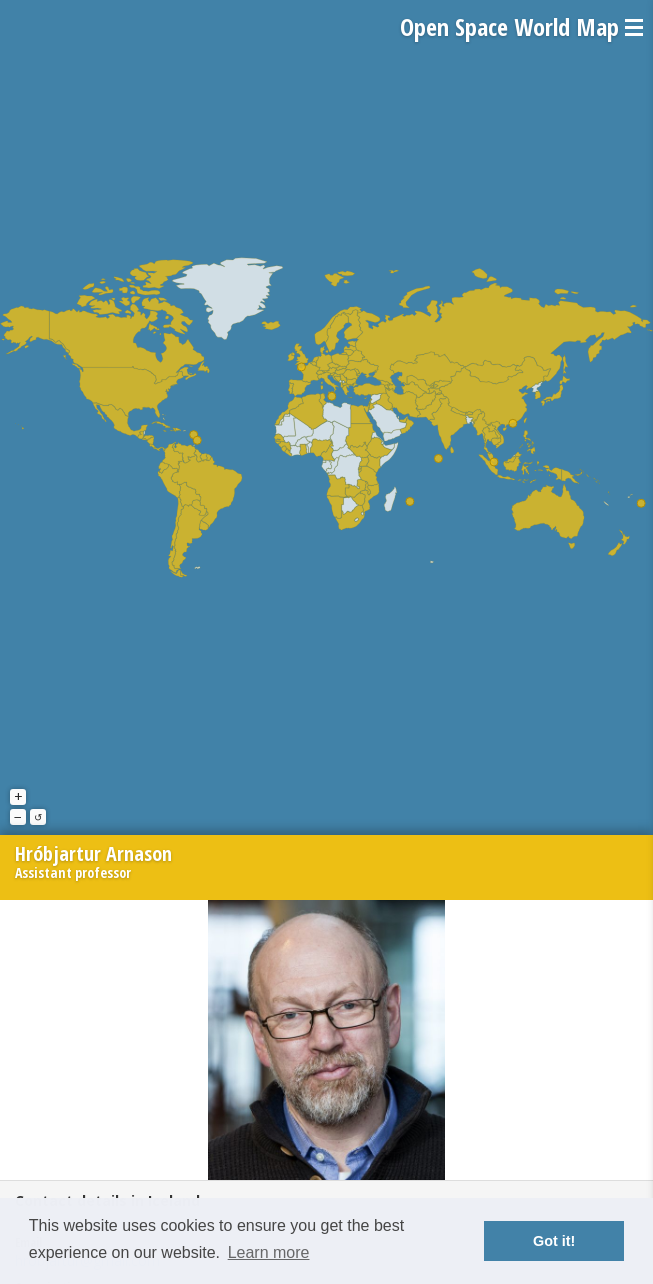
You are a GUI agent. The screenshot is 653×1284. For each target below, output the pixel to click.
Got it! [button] (554, 1241)
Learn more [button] (269, 1252)
